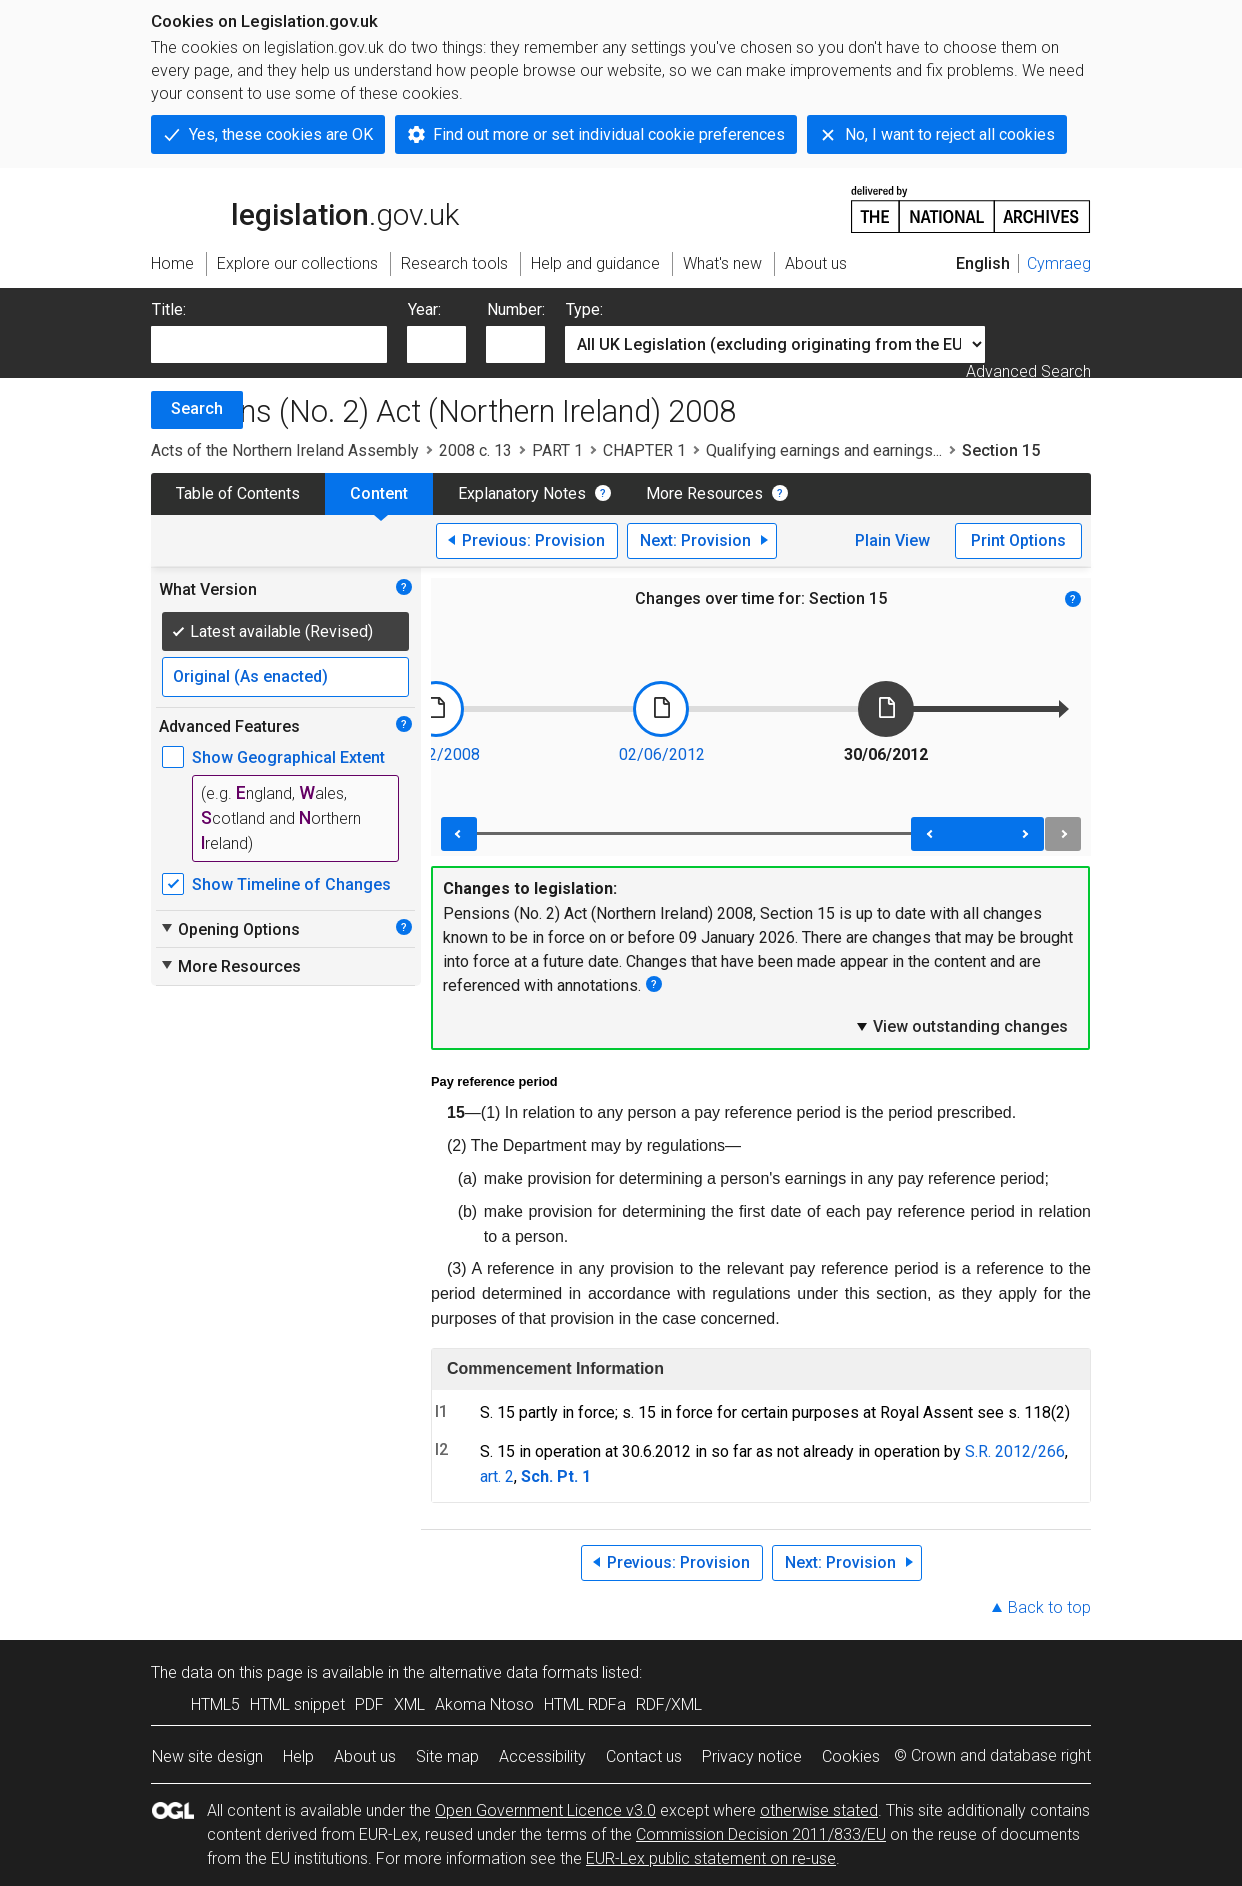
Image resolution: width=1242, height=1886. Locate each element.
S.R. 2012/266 (1015, 1451)
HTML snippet (297, 1704)
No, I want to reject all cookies (950, 134)
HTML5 (215, 1704)
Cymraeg (1059, 263)
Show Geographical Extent (288, 757)
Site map (447, 1756)
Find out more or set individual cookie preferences (609, 134)
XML (409, 1704)
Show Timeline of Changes (291, 884)
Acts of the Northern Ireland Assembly (285, 450)
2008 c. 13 (475, 450)
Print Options (1018, 540)
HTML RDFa (585, 1704)
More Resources (704, 493)
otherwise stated (819, 1810)
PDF (369, 1704)
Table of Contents (238, 493)
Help (298, 1756)
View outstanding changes (961, 1026)
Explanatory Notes (522, 493)
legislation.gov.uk (305, 208)
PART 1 (557, 450)
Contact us (644, 1756)
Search (197, 408)
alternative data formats (513, 1672)
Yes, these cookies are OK (281, 134)
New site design (207, 1756)
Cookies (851, 1756)
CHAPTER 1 (644, 450)
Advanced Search (1028, 371)
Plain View (892, 540)
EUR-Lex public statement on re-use (711, 1858)
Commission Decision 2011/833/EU (761, 1834)
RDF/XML (669, 1704)
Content (379, 493)
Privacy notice (752, 1756)
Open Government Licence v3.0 (545, 1810)
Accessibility (542, 1756)
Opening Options (229, 929)
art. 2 (497, 1476)
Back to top (1049, 1607)
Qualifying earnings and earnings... (824, 450)
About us (365, 1756)
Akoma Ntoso (484, 1704)
